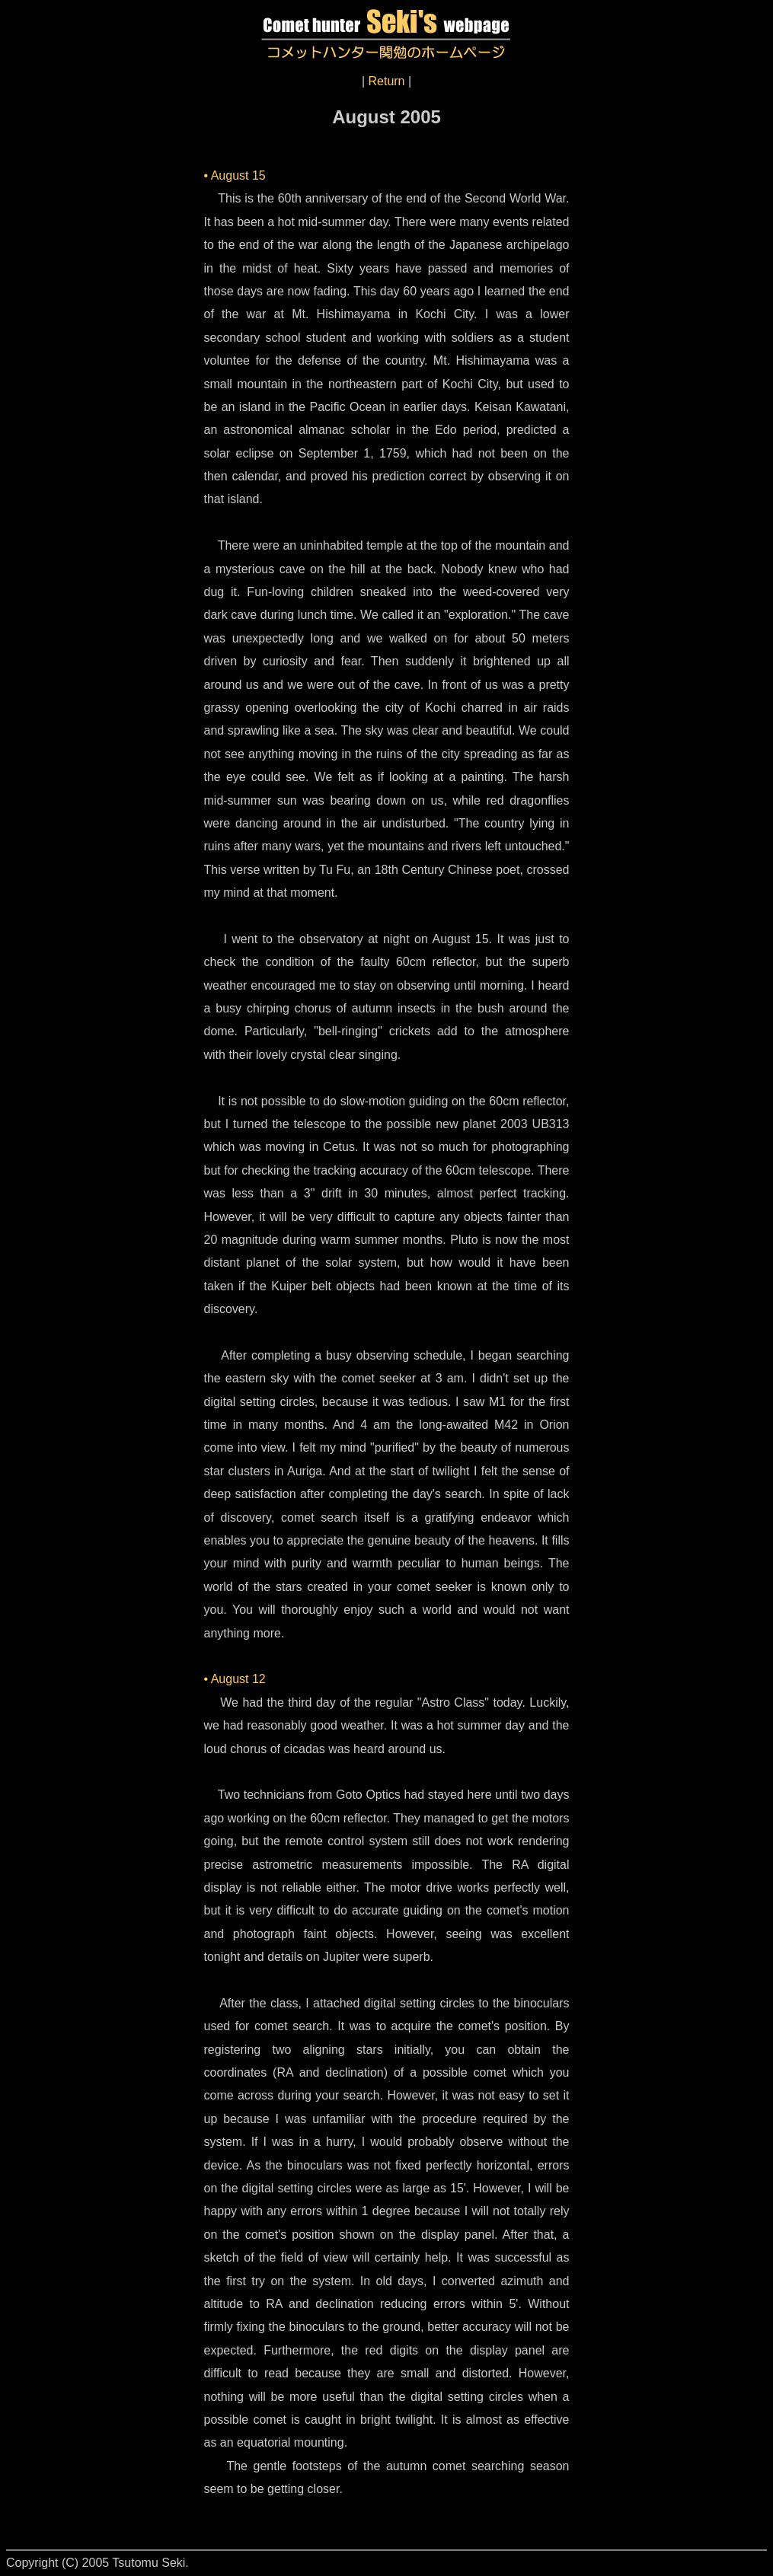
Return (386, 81)
